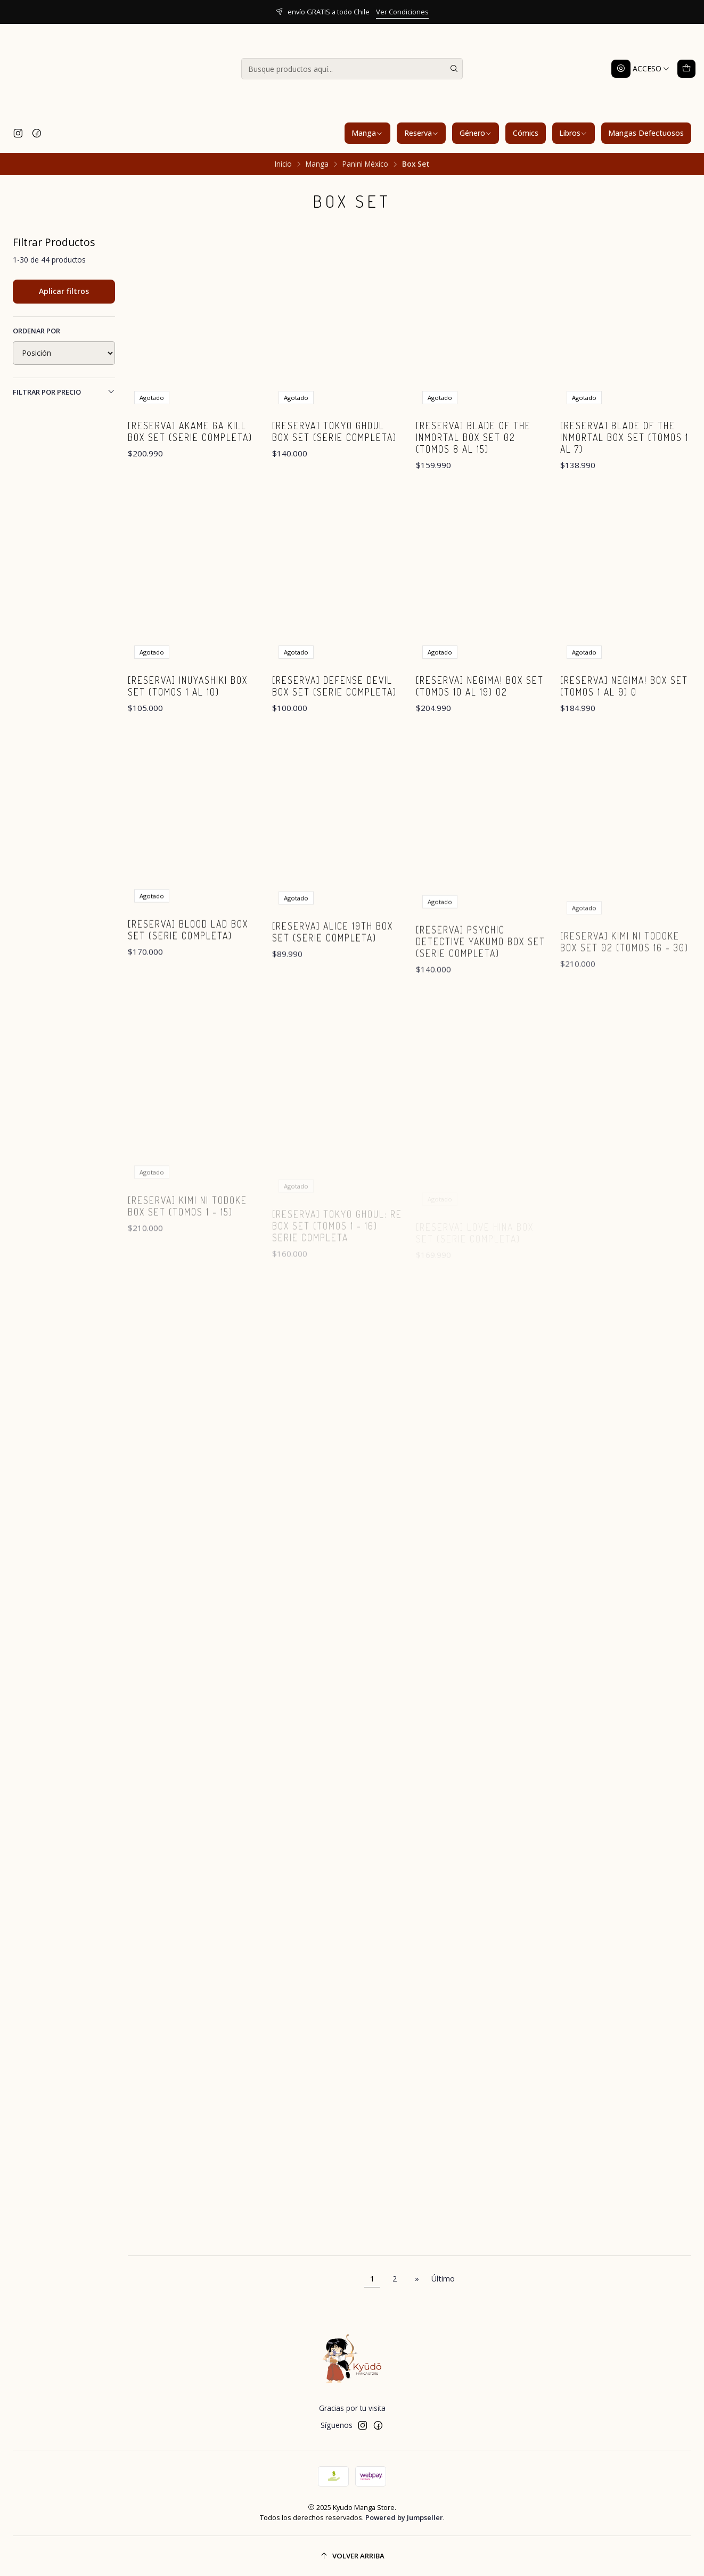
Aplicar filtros (64, 291)
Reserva (421, 133)
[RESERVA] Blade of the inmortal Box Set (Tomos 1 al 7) (624, 437)
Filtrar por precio (64, 392)
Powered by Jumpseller (404, 2517)
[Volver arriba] (352, 2556)
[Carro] (686, 68)
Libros (573, 133)
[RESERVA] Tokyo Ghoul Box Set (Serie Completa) (334, 431)
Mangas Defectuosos (646, 133)
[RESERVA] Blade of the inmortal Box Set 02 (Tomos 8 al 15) (473, 437)
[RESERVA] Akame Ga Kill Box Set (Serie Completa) (190, 431)
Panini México (365, 164)
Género (476, 133)
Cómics (525, 133)
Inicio (283, 164)
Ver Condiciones (402, 12)
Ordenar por (36, 330)
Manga (367, 133)
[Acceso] (640, 68)
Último (443, 2279)
